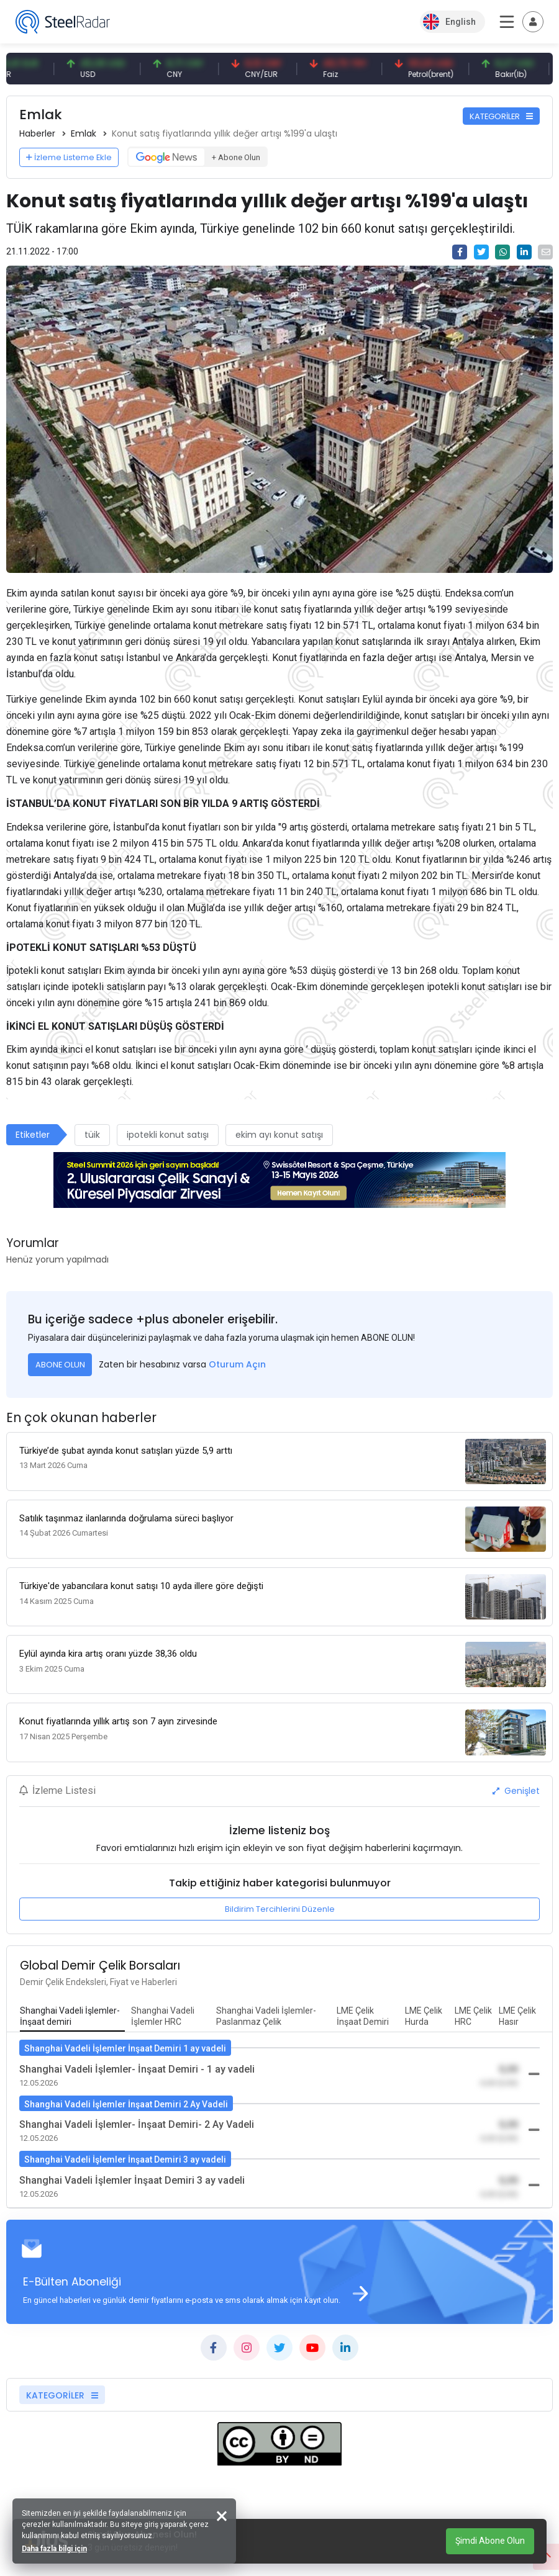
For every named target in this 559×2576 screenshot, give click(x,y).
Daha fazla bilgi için (54, 2548)
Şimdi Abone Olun (490, 2541)
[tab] (72, 2017)
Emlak (83, 133)
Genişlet (516, 1791)
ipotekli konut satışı (168, 1134)
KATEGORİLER (501, 116)
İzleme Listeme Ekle (69, 157)
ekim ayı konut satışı (279, 1134)
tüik (92, 1134)
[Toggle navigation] (532, 21)
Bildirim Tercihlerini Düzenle (280, 1909)
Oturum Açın (237, 1364)
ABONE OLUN (60, 1365)
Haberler (37, 133)
